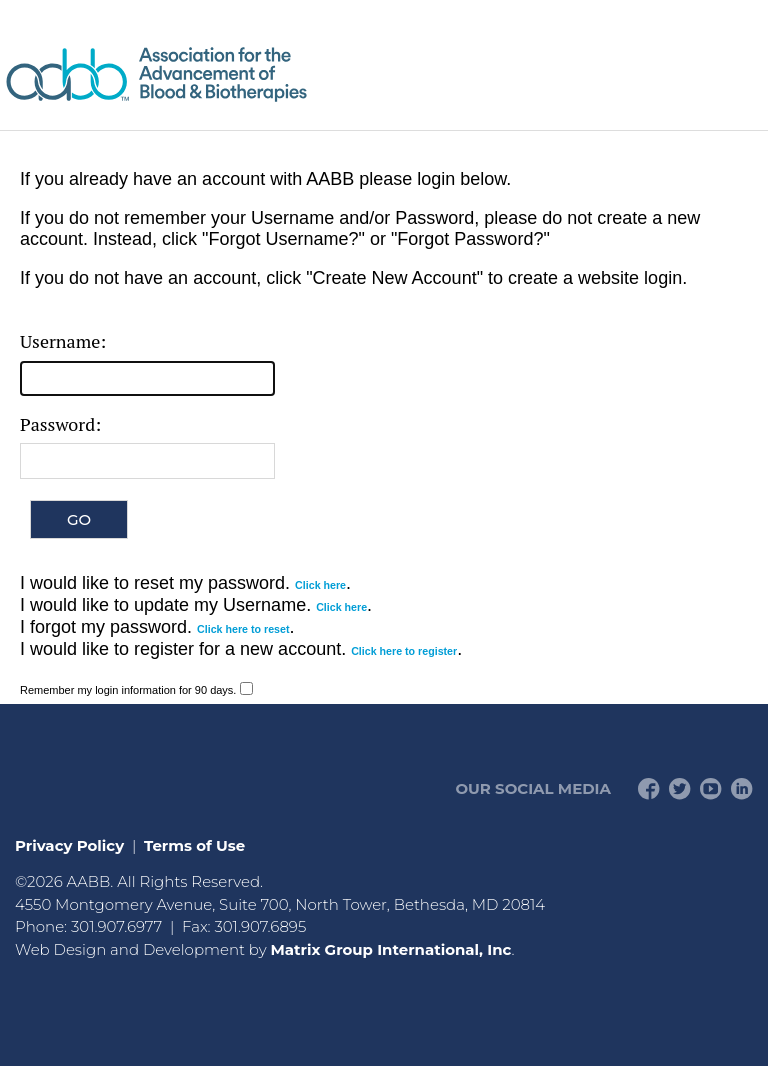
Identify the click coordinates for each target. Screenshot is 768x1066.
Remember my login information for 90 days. (128, 690)
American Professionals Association (214, 74)
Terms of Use (194, 845)
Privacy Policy (69, 845)
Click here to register (404, 651)
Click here (320, 585)
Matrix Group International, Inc (390, 949)
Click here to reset (243, 629)
